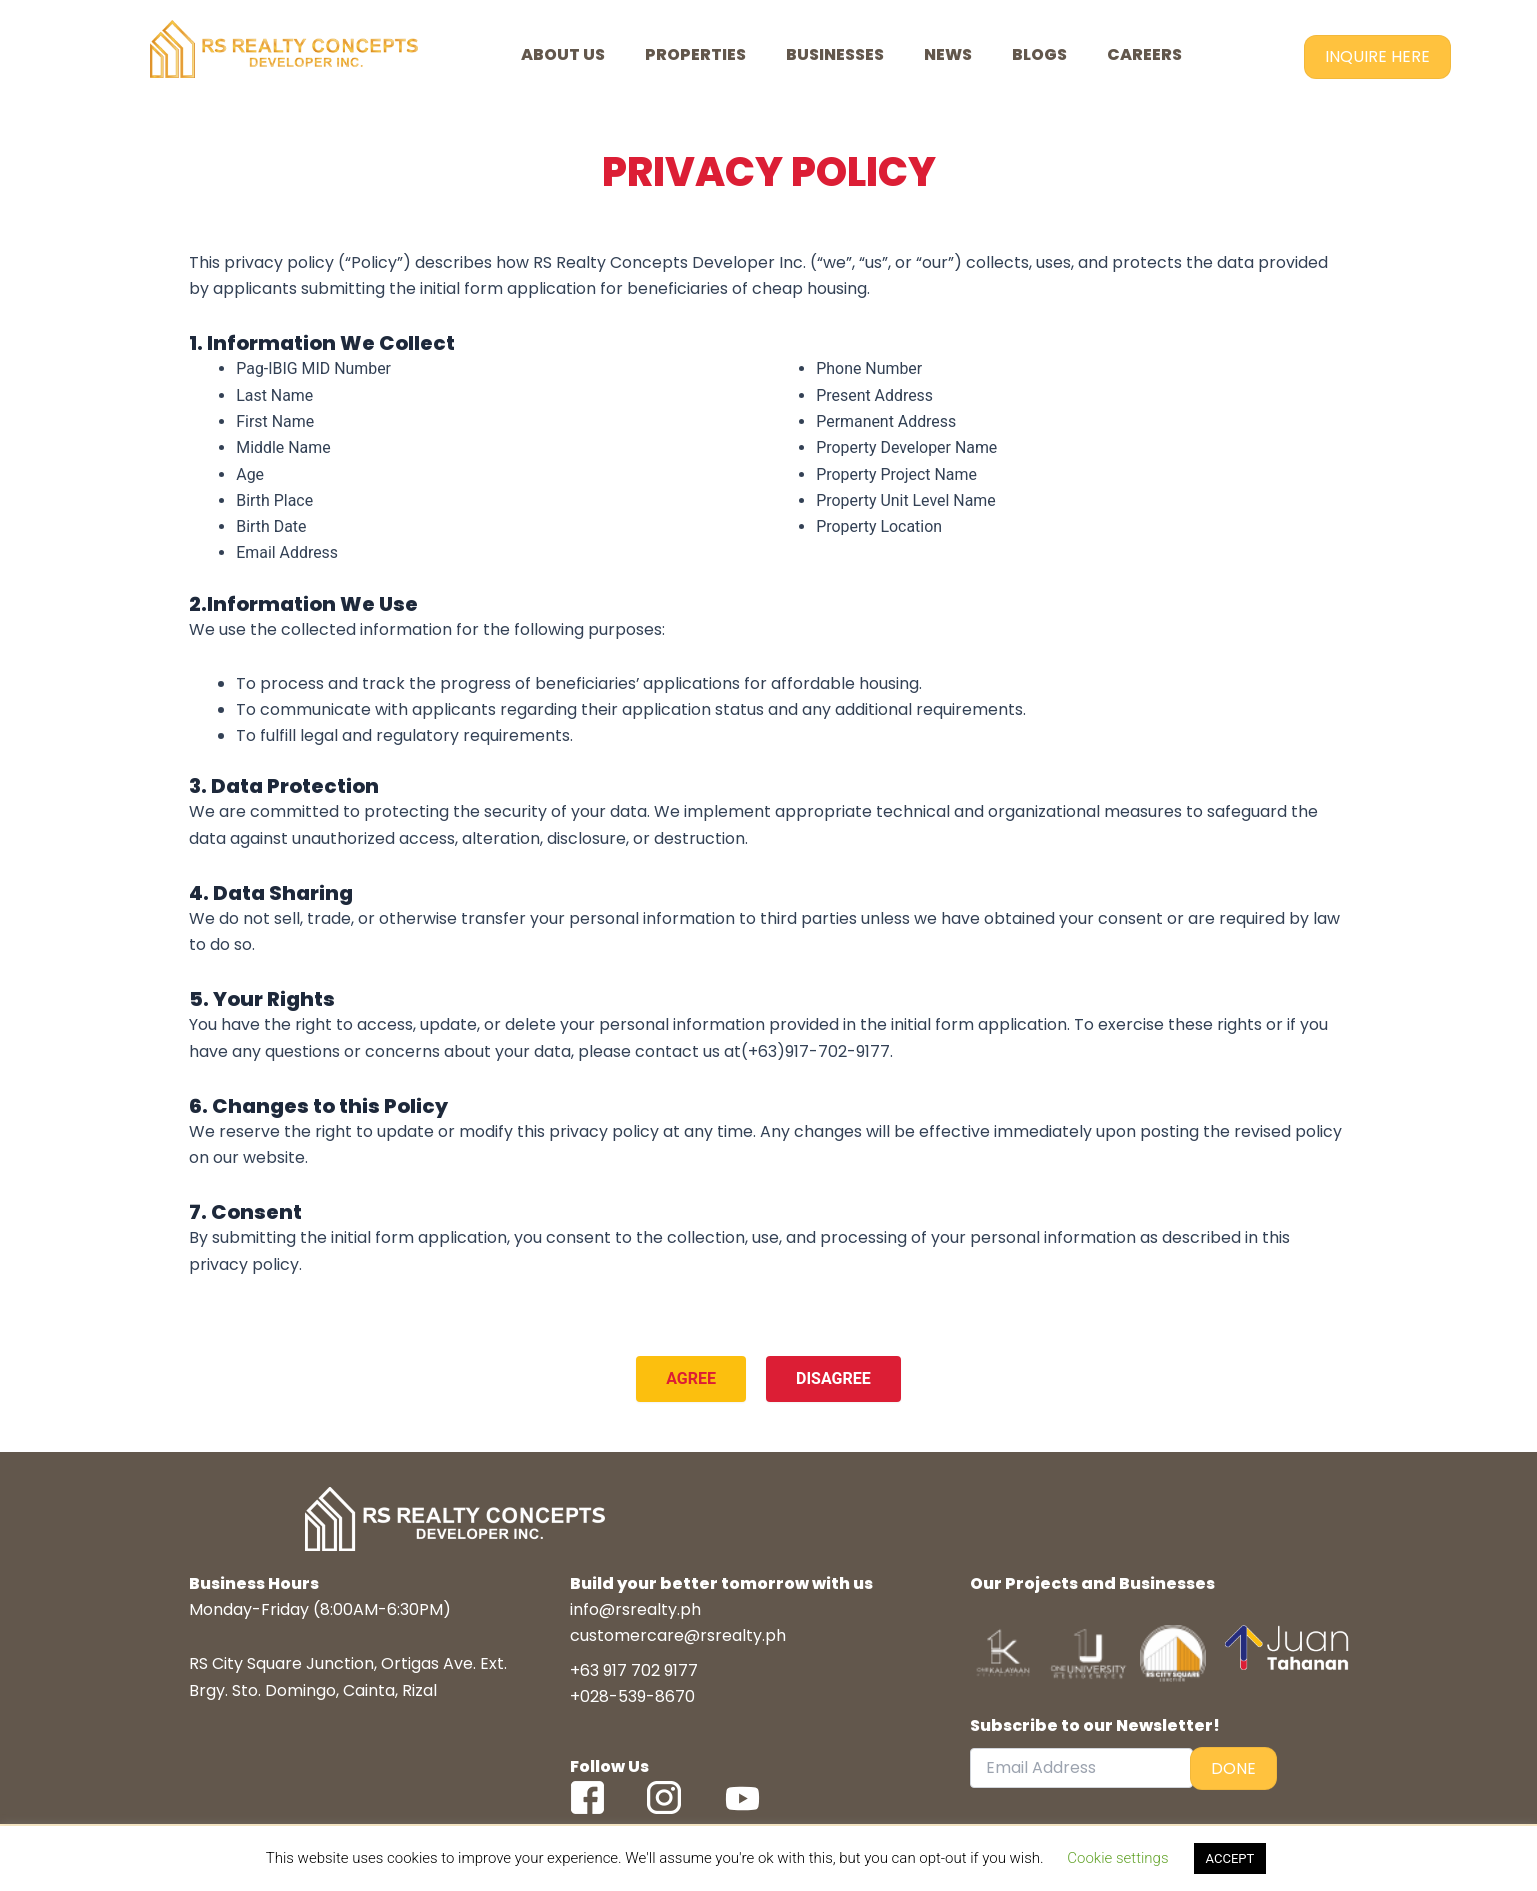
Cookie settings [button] (1117, 1858)
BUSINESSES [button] (835, 54)
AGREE (691, 1381)
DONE (1233, 1771)
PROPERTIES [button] (695, 54)
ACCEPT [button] (1230, 1858)
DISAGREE (833, 1381)
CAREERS (1144, 54)
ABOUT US (563, 54)
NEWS (948, 54)
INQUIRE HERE (1377, 56)
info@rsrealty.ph (635, 1613)
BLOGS (1039, 54)
